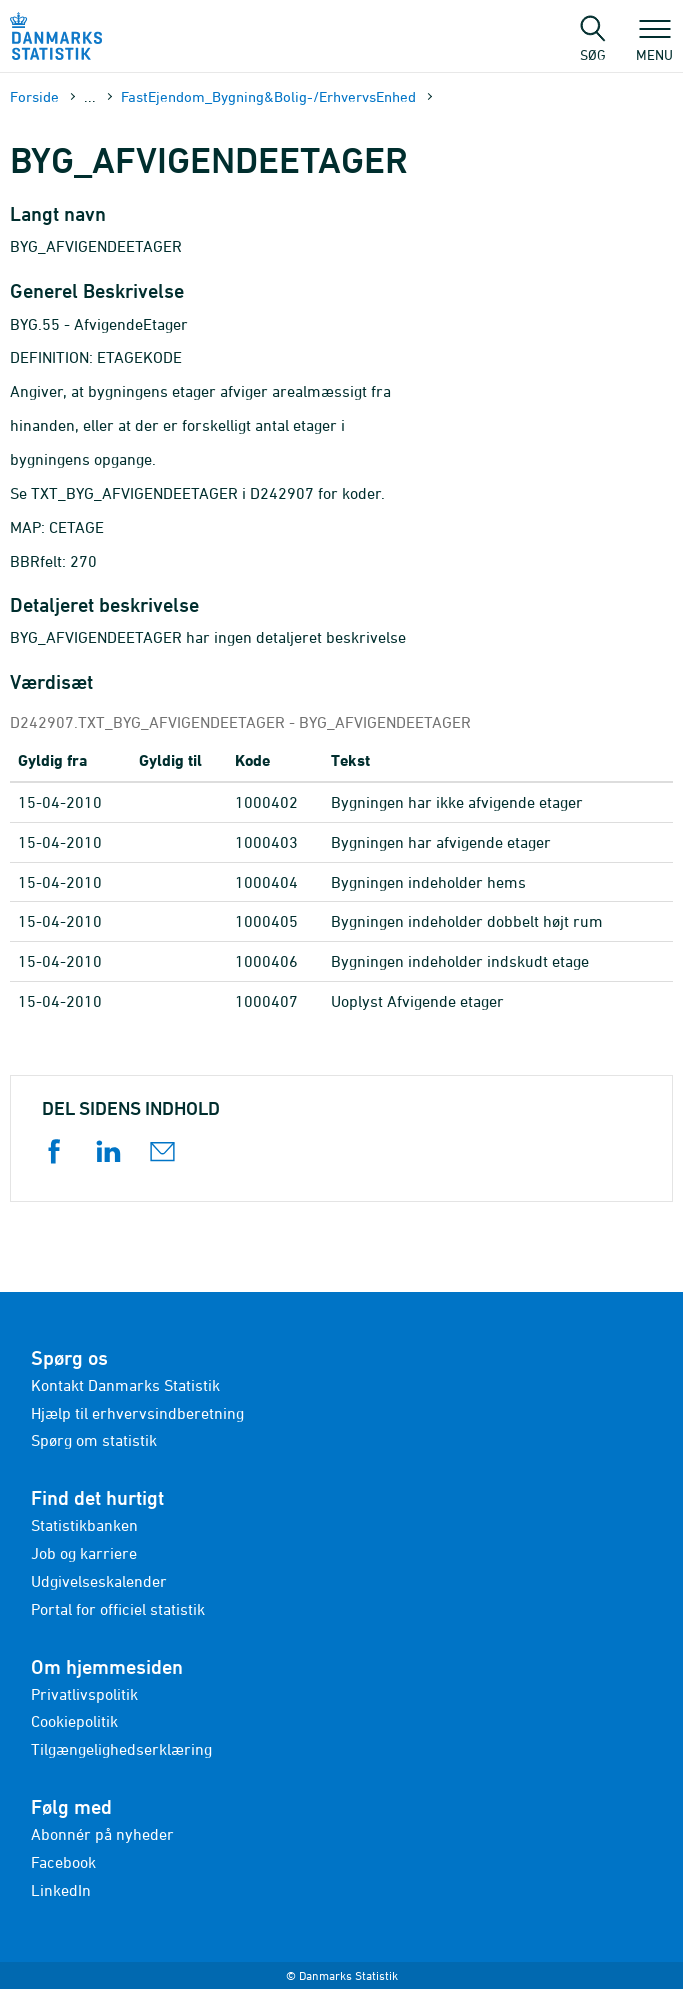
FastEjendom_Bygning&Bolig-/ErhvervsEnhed (268, 96)
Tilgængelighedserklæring (121, 1749)
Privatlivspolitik (84, 1694)
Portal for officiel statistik (118, 1609)
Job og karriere (84, 1553)
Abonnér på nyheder (102, 1834)
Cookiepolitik (74, 1721)
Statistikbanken (84, 1525)
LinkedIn (61, 1890)
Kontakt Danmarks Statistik (125, 1385)
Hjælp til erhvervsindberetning (137, 1413)
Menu (654, 45)
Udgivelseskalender (99, 1581)
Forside (34, 96)
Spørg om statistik (94, 1440)
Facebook (63, 1862)
